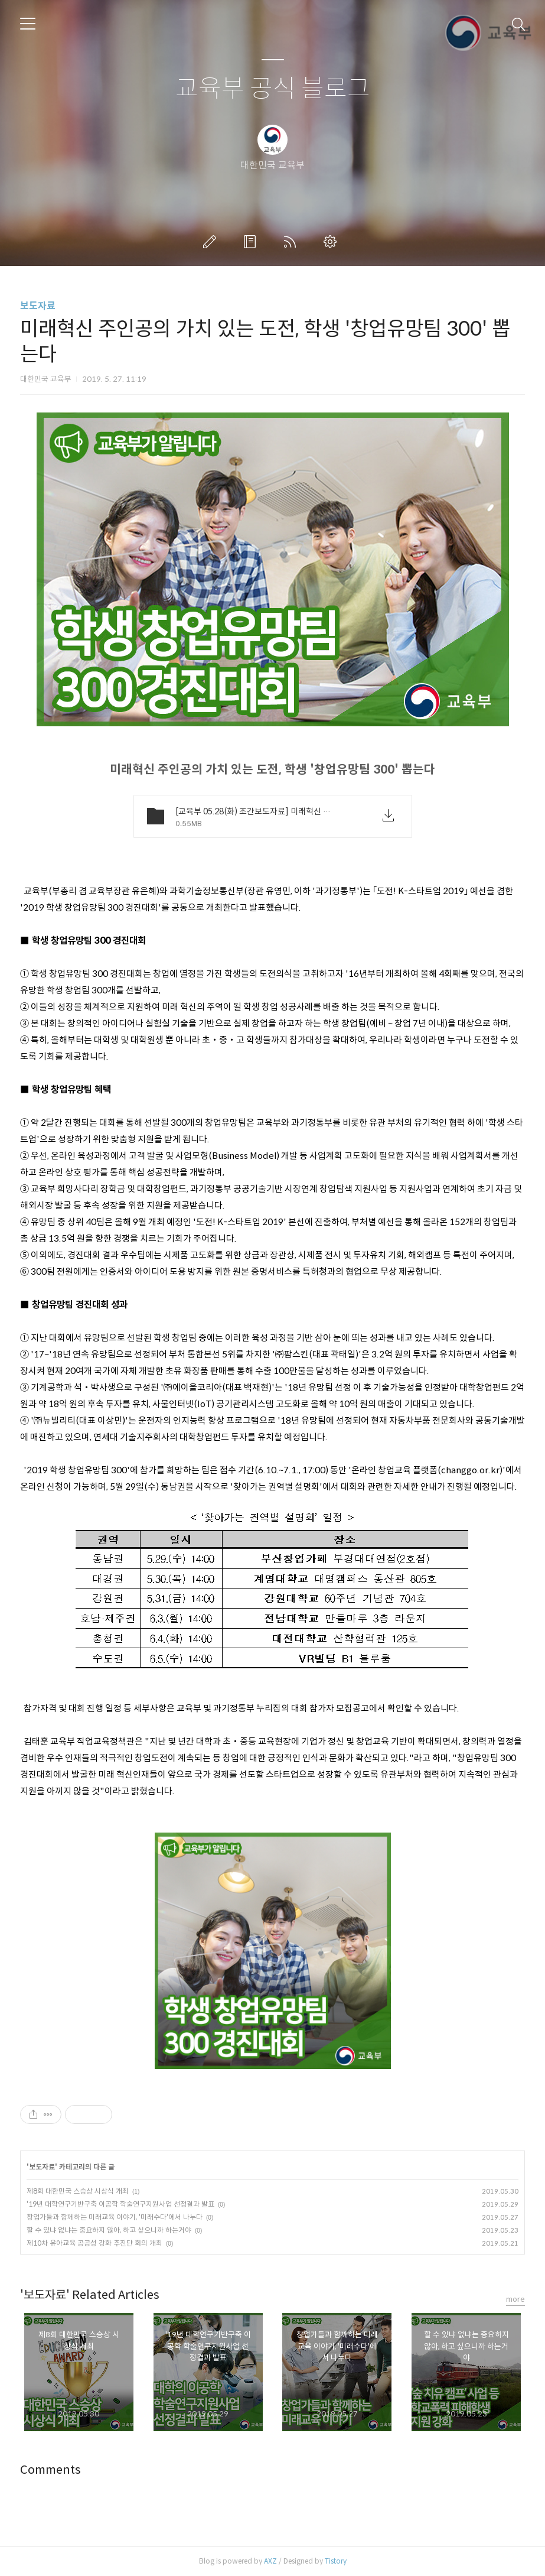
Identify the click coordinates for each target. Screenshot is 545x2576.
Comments (50, 2470)
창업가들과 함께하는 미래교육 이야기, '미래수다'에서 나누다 (115, 2217)
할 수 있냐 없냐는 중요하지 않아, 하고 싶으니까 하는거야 (109, 2230)
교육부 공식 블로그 (272, 88)
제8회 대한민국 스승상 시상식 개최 (78, 2191)
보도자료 (38, 306)
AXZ (270, 2560)
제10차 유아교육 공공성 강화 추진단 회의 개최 (94, 2243)
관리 (332, 242)
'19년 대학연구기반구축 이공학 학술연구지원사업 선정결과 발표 (120, 2204)
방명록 (252, 242)
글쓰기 (212, 242)
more (515, 2299)
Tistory (336, 2560)
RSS (292, 242)
